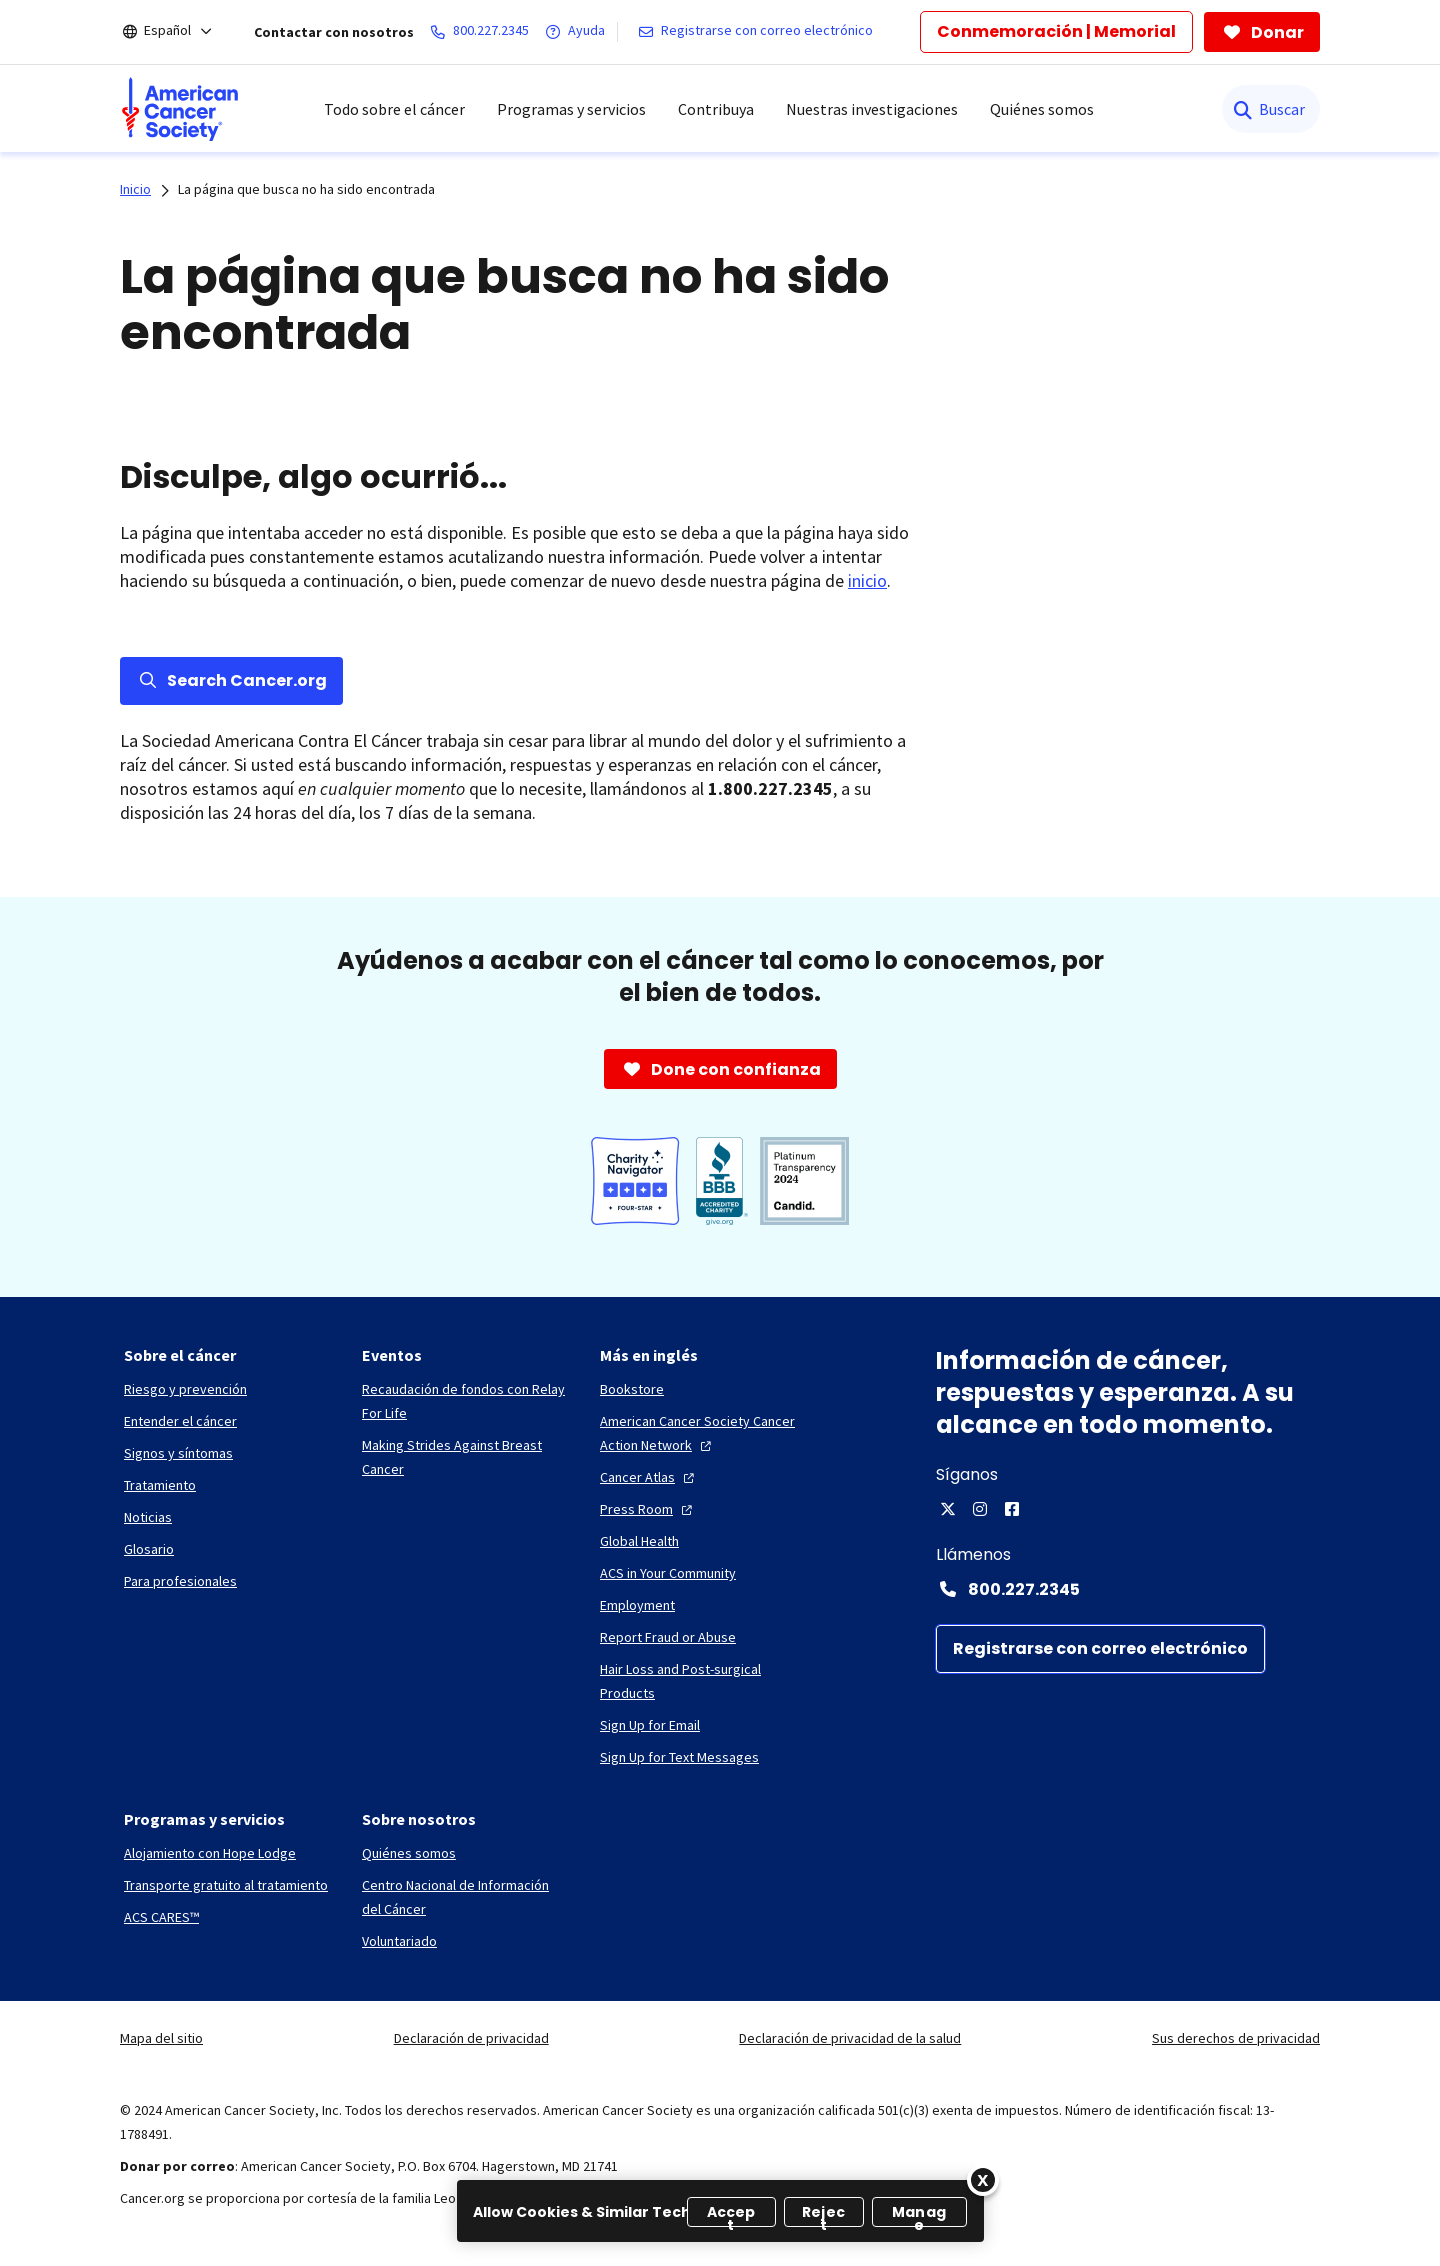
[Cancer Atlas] (649, 1477)
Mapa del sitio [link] (161, 2038)
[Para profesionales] (180, 1581)
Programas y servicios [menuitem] (571, 109)
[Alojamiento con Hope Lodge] (210, 1853)
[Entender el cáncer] (180, 1421)
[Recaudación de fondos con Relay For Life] (465, 1401)
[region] (720, 2211)
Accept (731, 2214)
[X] (948, 1509)
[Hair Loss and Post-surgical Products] (703, 1681)
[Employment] (637, 1605)
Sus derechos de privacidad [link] (1236, 2038)
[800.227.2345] (483, 32)
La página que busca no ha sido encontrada (306, 189)
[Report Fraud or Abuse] (668, 1637)
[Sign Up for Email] (650, 1725)
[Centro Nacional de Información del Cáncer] (465, 1897)
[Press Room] (648, 1509)
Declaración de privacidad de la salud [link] (850, 2038)
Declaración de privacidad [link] (471, 2038)
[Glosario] (149, 1549)
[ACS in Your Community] (668, 1573)
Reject (823, 2214)
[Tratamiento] (160, 1485)
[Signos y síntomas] (178, 1453)
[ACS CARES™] (161, 1917)
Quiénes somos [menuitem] (1042, 109)
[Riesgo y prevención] (185, 1389)
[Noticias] (148, 1517)
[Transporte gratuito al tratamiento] (226, 1885)
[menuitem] (180, 109)
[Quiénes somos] (409, 1853)
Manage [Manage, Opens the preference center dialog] (919, 2214)
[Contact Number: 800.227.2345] (1128, 1589)
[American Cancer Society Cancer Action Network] (703, 1433)
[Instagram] (980, 1509)
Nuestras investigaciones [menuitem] (872, 109)
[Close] (983, 2180)
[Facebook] (1012, 1509)
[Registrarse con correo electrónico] (759, 32)
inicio (867, 580)
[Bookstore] (632, 1389)
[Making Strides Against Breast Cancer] (465, 1457)
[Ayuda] (579, 32)
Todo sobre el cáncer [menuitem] (394, 109)
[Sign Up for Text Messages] (679, 1757)
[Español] (181, 32)
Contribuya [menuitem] (716, 109)
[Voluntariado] (399, 1941)
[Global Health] (639, 1541)
